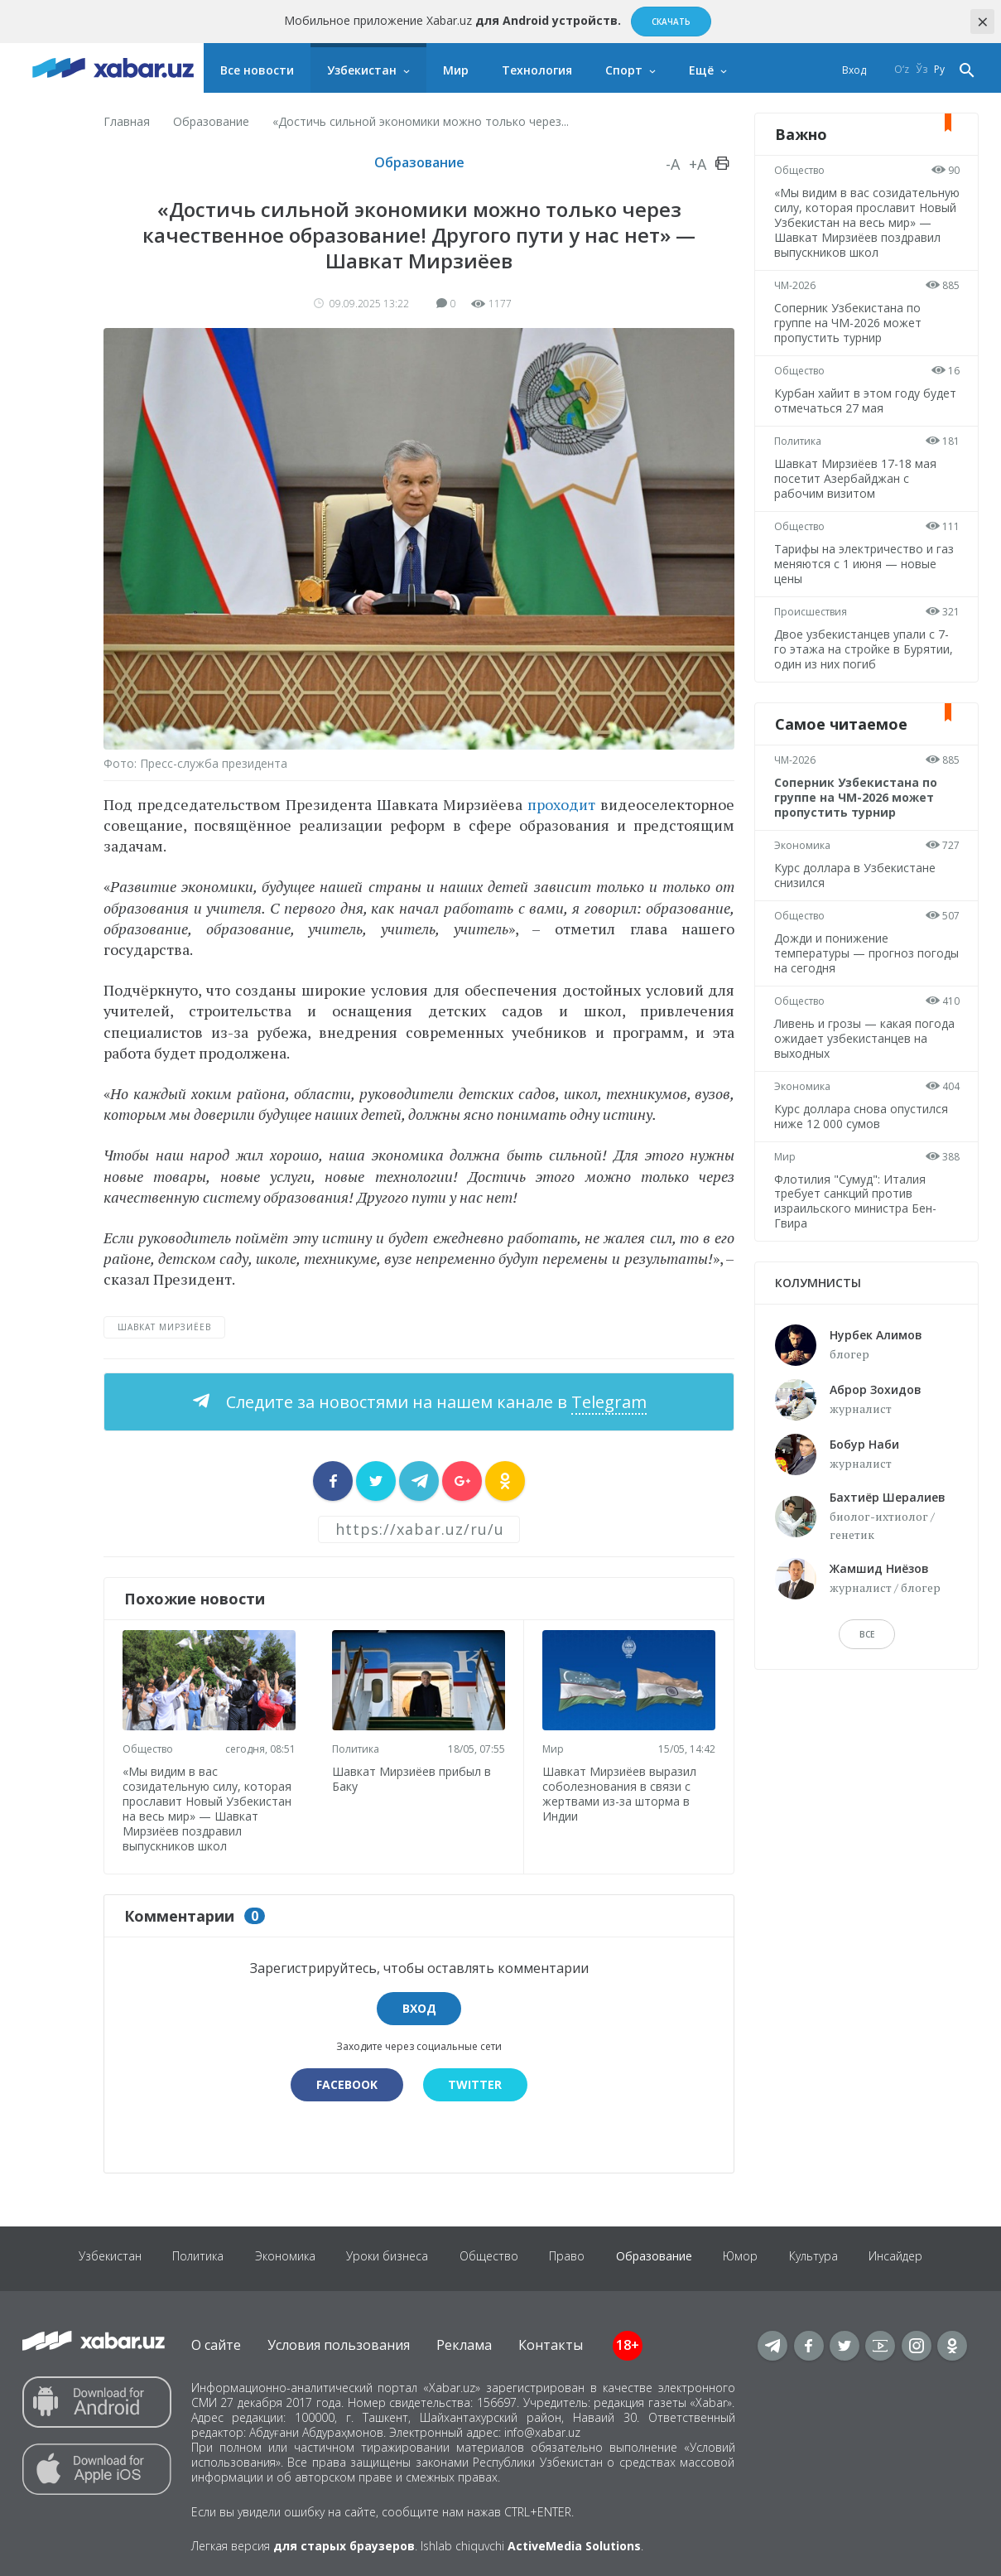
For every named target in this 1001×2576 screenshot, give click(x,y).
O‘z (901, 70)
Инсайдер (905, 2256)
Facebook (346, 2082)
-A (673, 164)
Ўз (921, 70)
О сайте (216, 2342)
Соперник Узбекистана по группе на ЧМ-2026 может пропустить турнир (848, 337)
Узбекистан (362, 70)
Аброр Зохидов (876, 1404)
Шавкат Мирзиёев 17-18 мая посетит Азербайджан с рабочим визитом (856, 493)
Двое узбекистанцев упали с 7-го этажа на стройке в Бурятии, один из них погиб (864, 664)
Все (866, 1649)
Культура (820, 2256)
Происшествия (811, 627)
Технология (537, 70)
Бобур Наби (864, 1459)
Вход (854, 70)
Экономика (803, 860)
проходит (561, 804)
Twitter (476, 2082)
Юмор (746, 2256)
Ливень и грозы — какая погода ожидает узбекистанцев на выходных (865, 1053)
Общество (149, 1747)
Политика (358, 1747)
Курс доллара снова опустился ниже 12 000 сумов (862, 1131)
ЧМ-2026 (795, 300)
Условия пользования (338, 2342)
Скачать (671, 21)
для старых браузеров (344, 2544)
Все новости (257, 70)
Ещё (701, 70)
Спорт (623, 70)
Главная (126, 121)
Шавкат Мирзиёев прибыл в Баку (413, 1777)
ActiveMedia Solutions (574, 2544)
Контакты (550, 2342)
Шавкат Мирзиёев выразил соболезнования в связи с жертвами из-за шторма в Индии (621, 1792)
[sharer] (333, 1481)
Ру (939, 70)
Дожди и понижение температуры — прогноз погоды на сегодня (845, 968)
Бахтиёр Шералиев (888, 1512)
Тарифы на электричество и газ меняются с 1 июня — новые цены (865, 578)
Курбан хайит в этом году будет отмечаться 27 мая (866, 415)
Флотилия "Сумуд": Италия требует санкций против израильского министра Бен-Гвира (856, 1215)
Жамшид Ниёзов (879, 1583)
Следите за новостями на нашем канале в (434, 1402)
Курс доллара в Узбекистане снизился (855, 890)
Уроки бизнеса (385, 2256)
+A (697, 164)
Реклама (464, 2342)
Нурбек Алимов (876, 1350)
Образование (211, 121)
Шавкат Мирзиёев (164, 1327)
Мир (456, 70)
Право (568, 2256)
